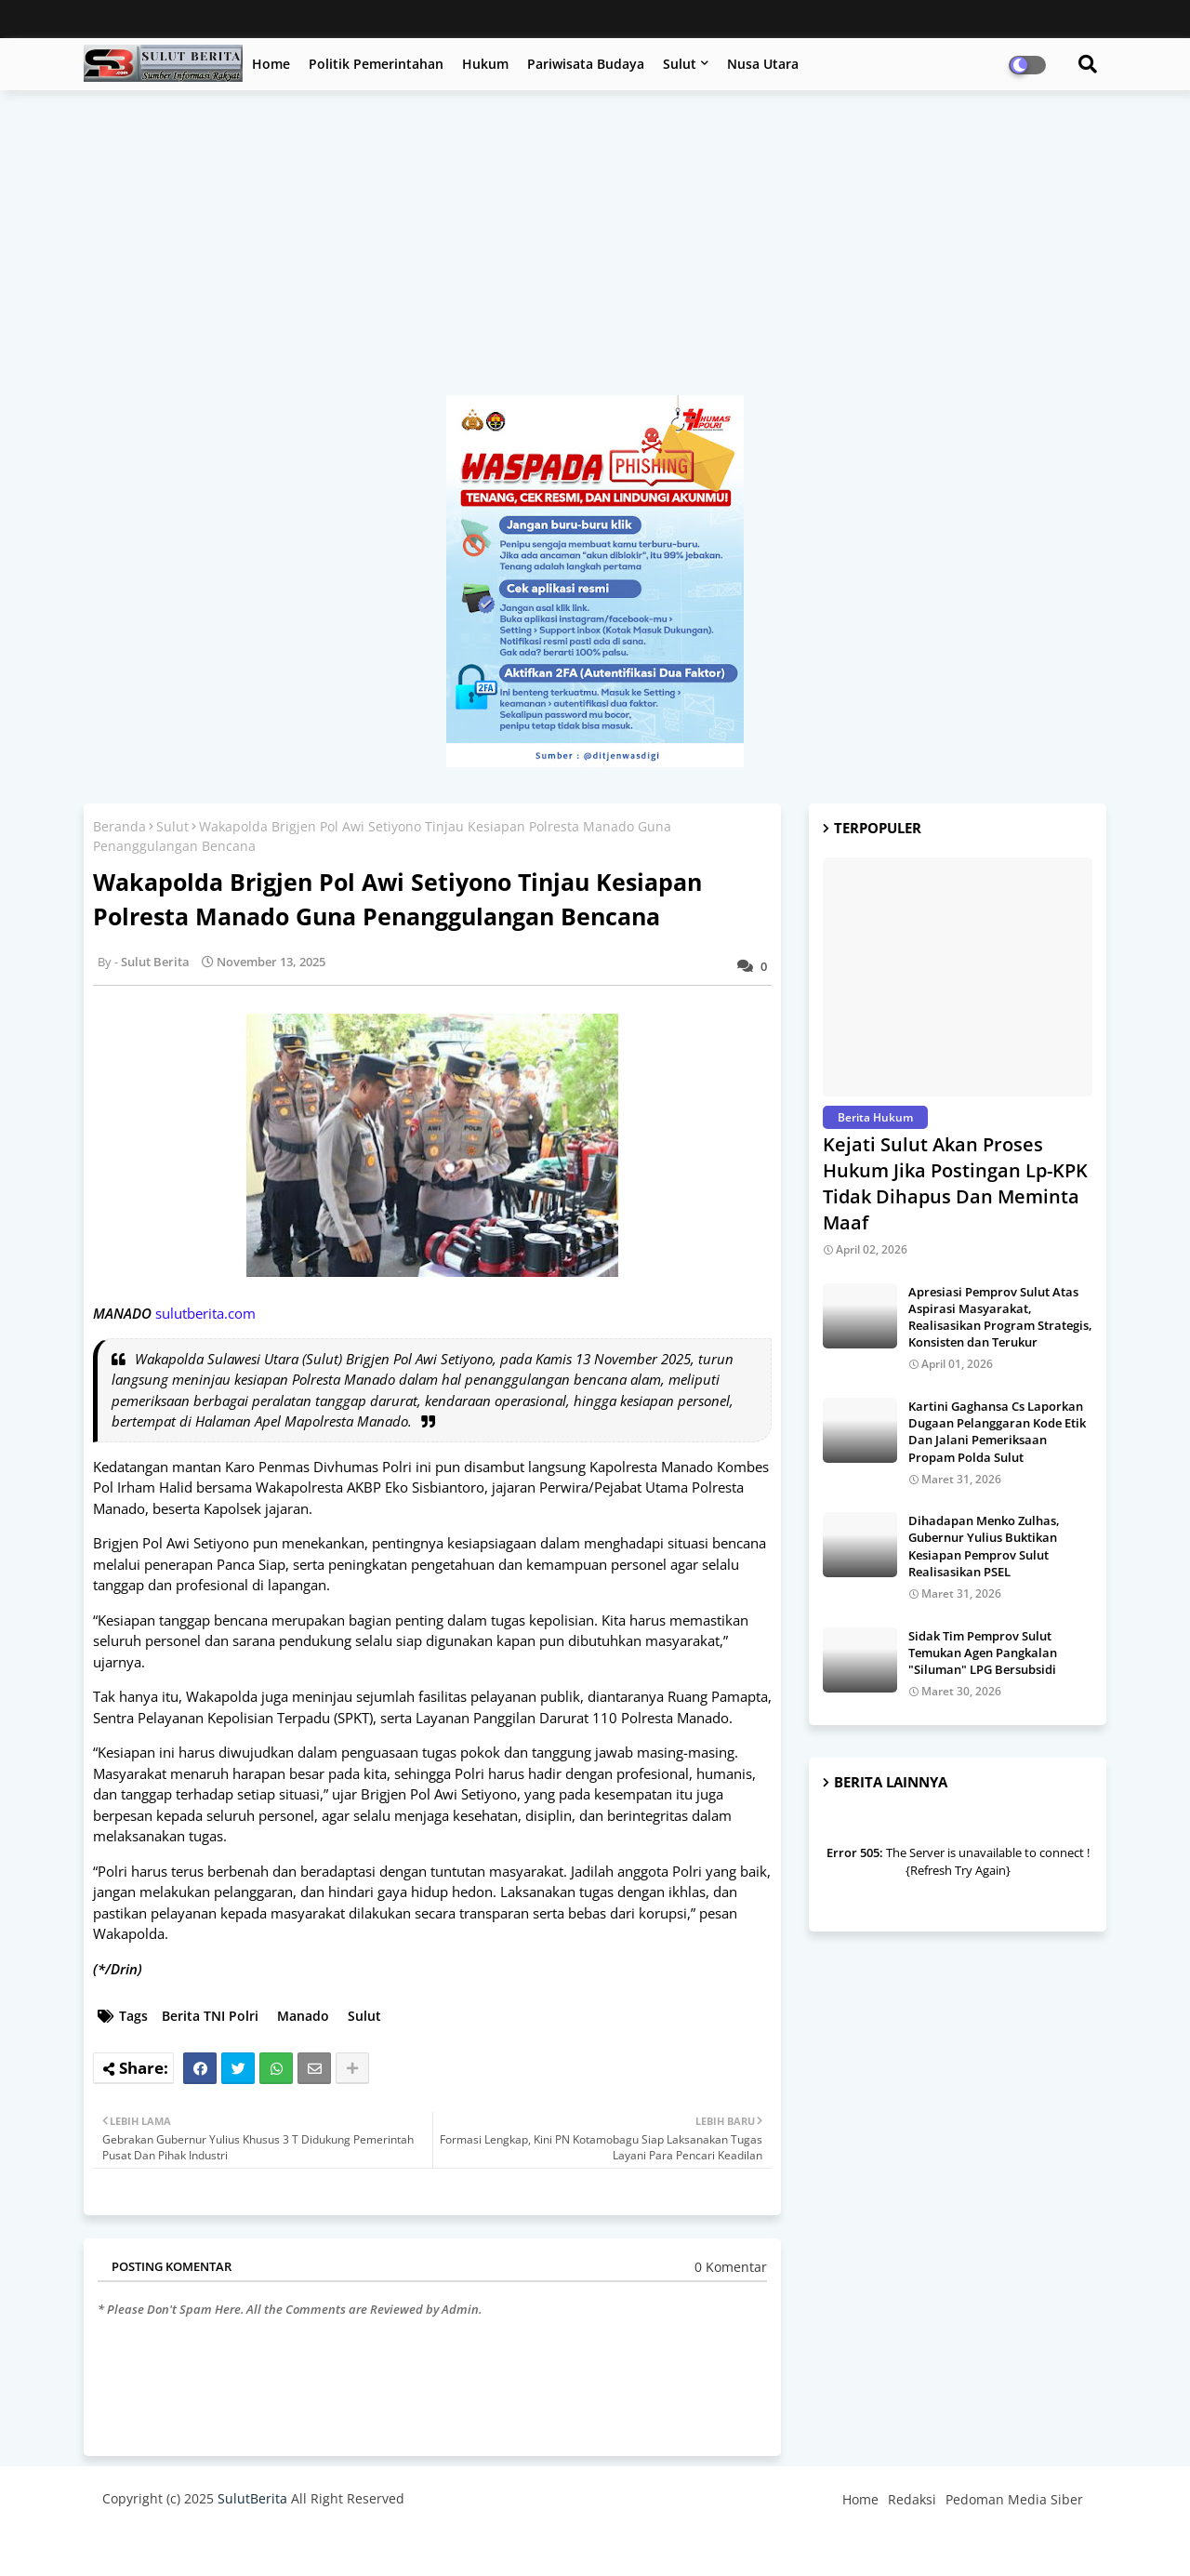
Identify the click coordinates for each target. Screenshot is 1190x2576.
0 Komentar (730, 2267)
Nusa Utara (763, 64)
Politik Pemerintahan (376, 64)
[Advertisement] (595, 252)
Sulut (679, 64)
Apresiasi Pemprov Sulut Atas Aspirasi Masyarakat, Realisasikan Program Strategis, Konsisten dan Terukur (1000, 1317)
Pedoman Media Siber (1014, 2499)
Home (271, 64)
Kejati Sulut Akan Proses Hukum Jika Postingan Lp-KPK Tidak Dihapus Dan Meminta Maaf (955, 1183)
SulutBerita (252, 2498)
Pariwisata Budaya (585, 64)
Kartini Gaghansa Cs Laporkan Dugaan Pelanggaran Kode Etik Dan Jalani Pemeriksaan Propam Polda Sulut (997, 1432)
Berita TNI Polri (210, 2016)
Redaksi (912, 2499)
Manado (303, 2016)
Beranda (119, 826)
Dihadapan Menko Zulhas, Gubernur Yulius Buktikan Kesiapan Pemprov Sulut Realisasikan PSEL (984, 1546)
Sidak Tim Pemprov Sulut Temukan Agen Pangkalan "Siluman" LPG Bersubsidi (982, 1652)
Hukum (485, 64)
